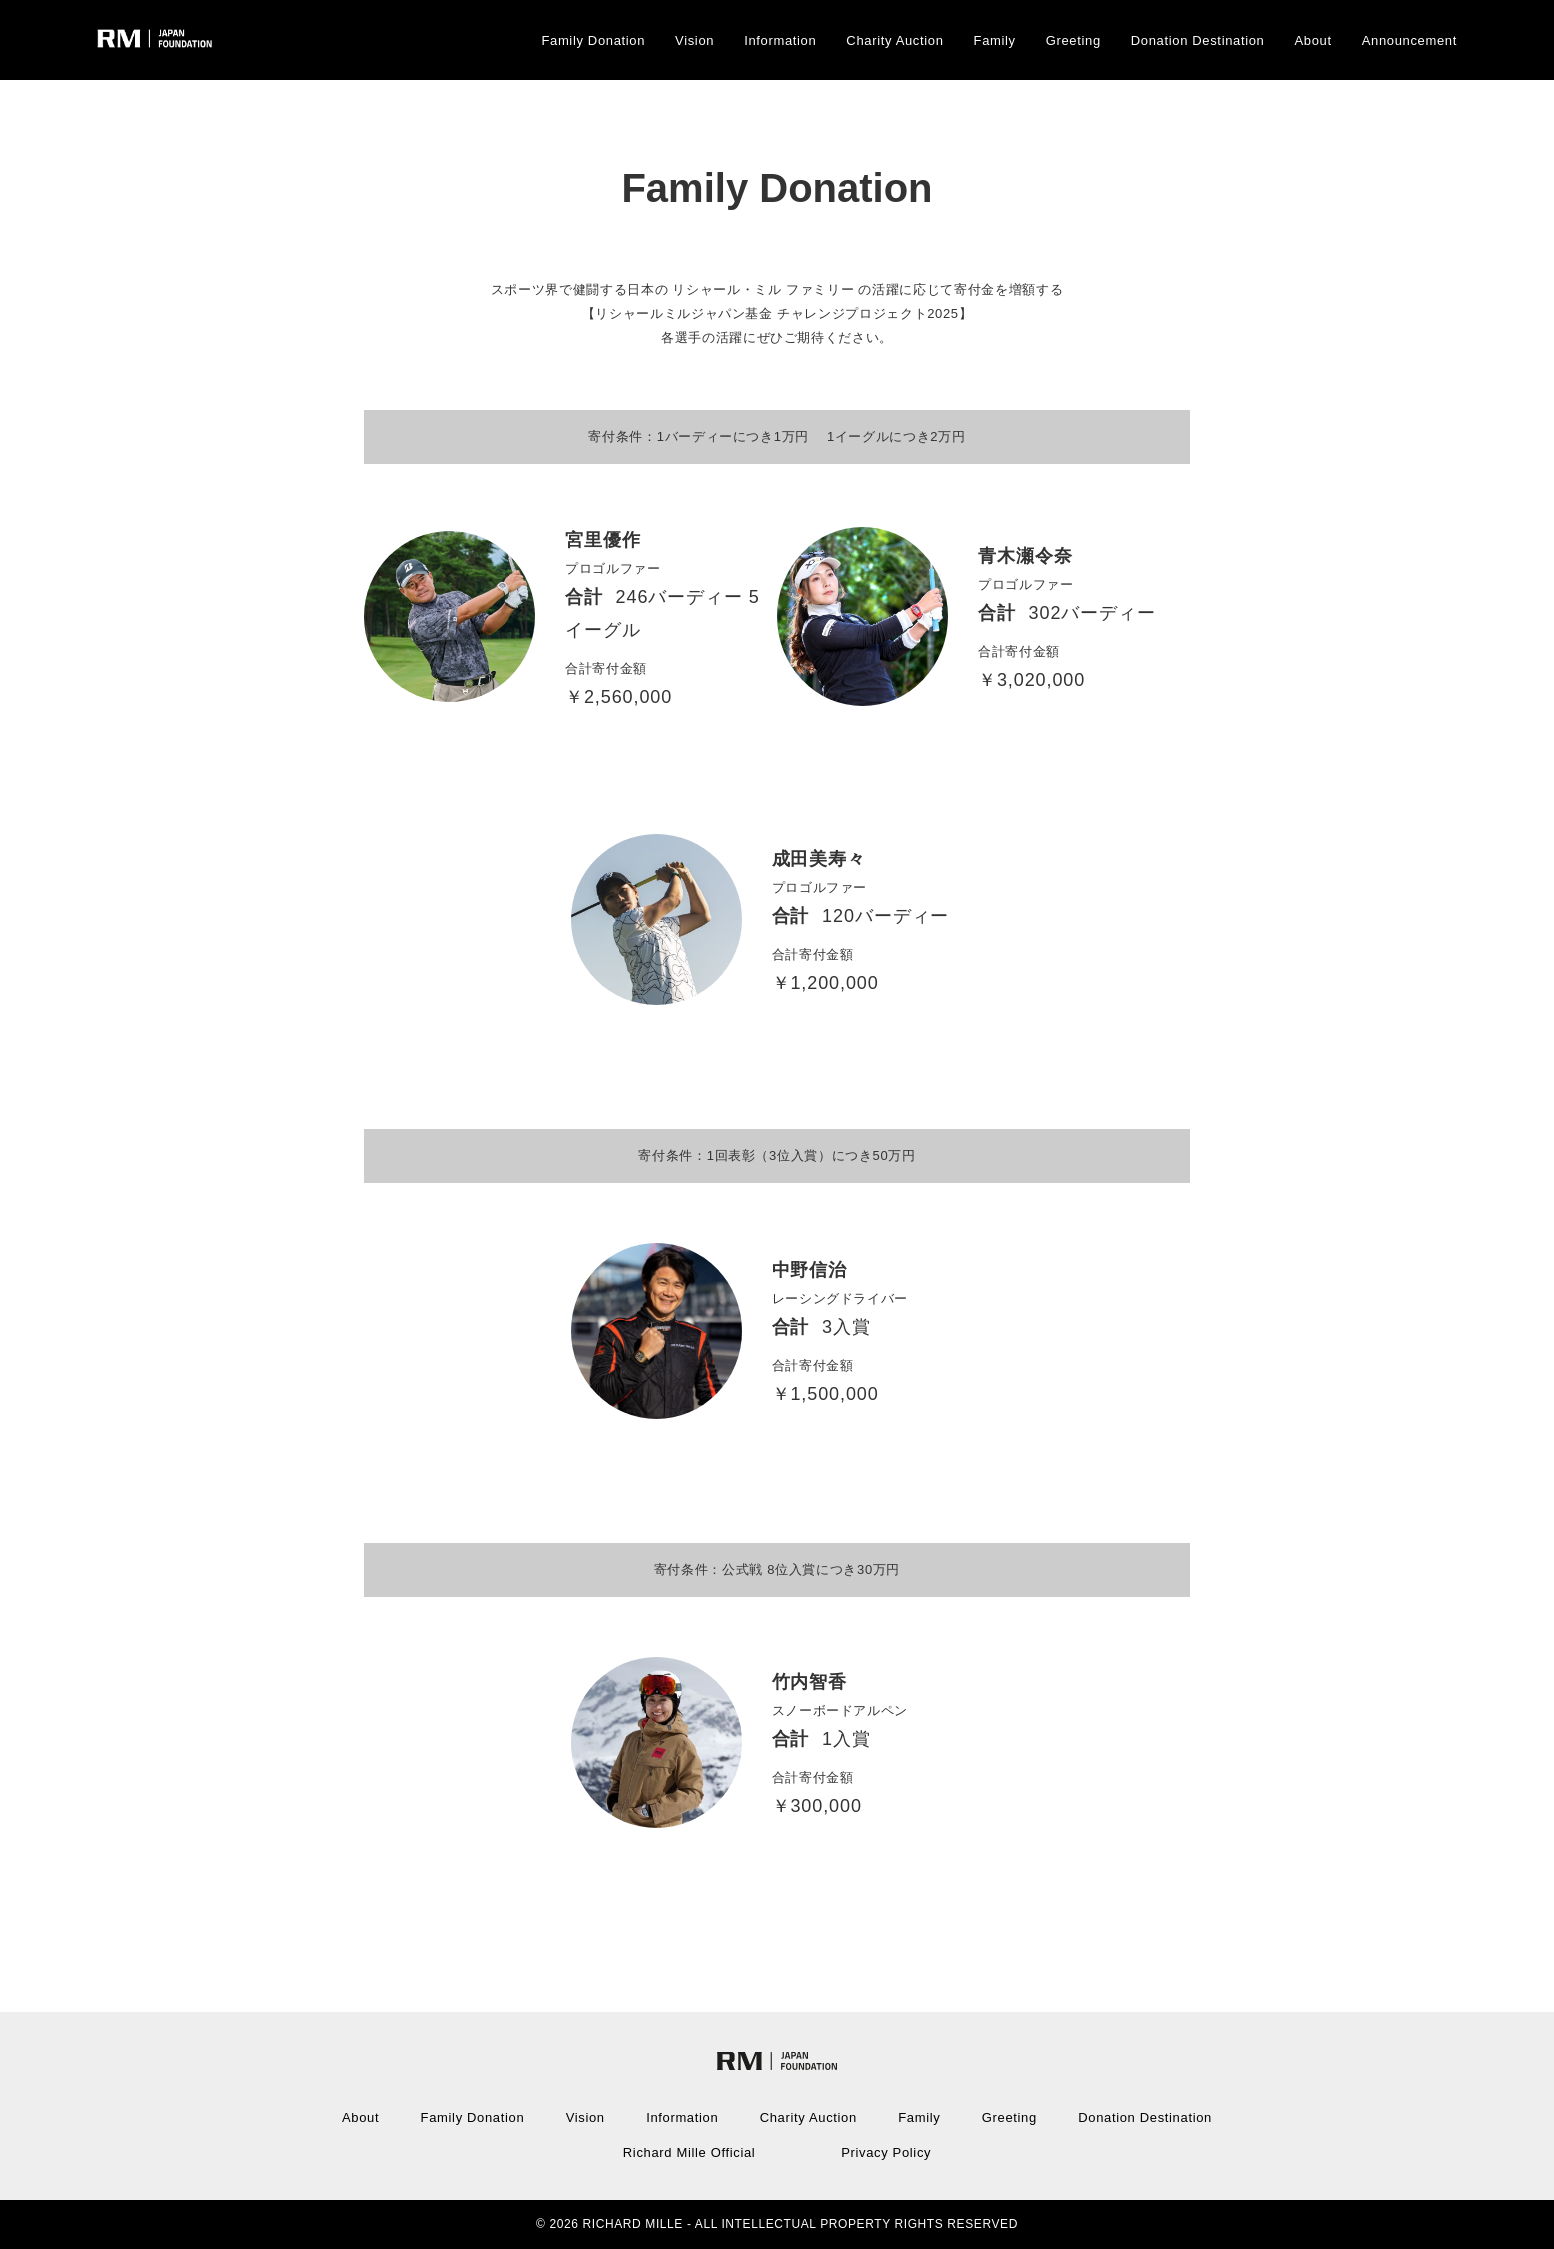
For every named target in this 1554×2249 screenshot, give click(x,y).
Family (995, 40)
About (1313, 40)
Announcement (1409, 40)
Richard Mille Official (689, 2152)
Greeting (1073, 40)
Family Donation (593, 40)
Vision (694, 40)
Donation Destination (1198, 40)
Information (780, 40)
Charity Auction (894, 40)
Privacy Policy (886, 2152)
